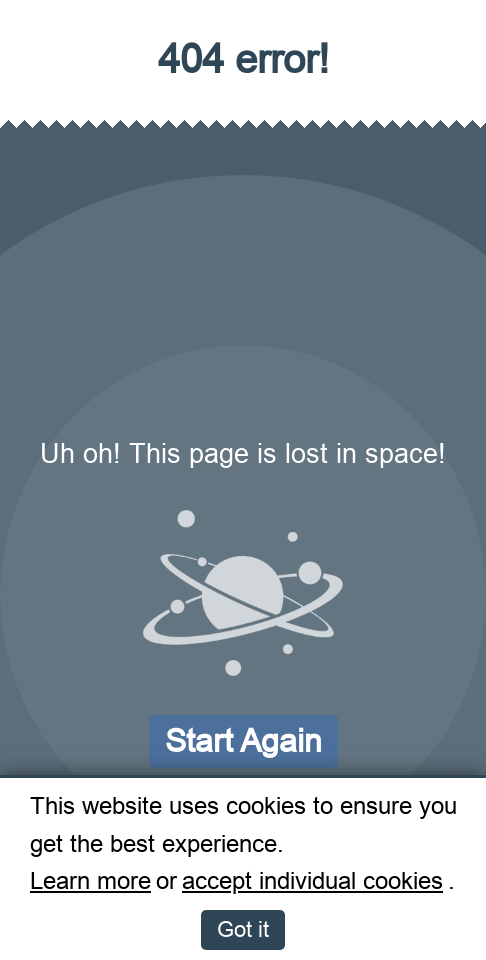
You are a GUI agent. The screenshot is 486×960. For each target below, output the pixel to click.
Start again (243, 741)
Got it (243, 929)
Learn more (90, 881)
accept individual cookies (312, 881)
